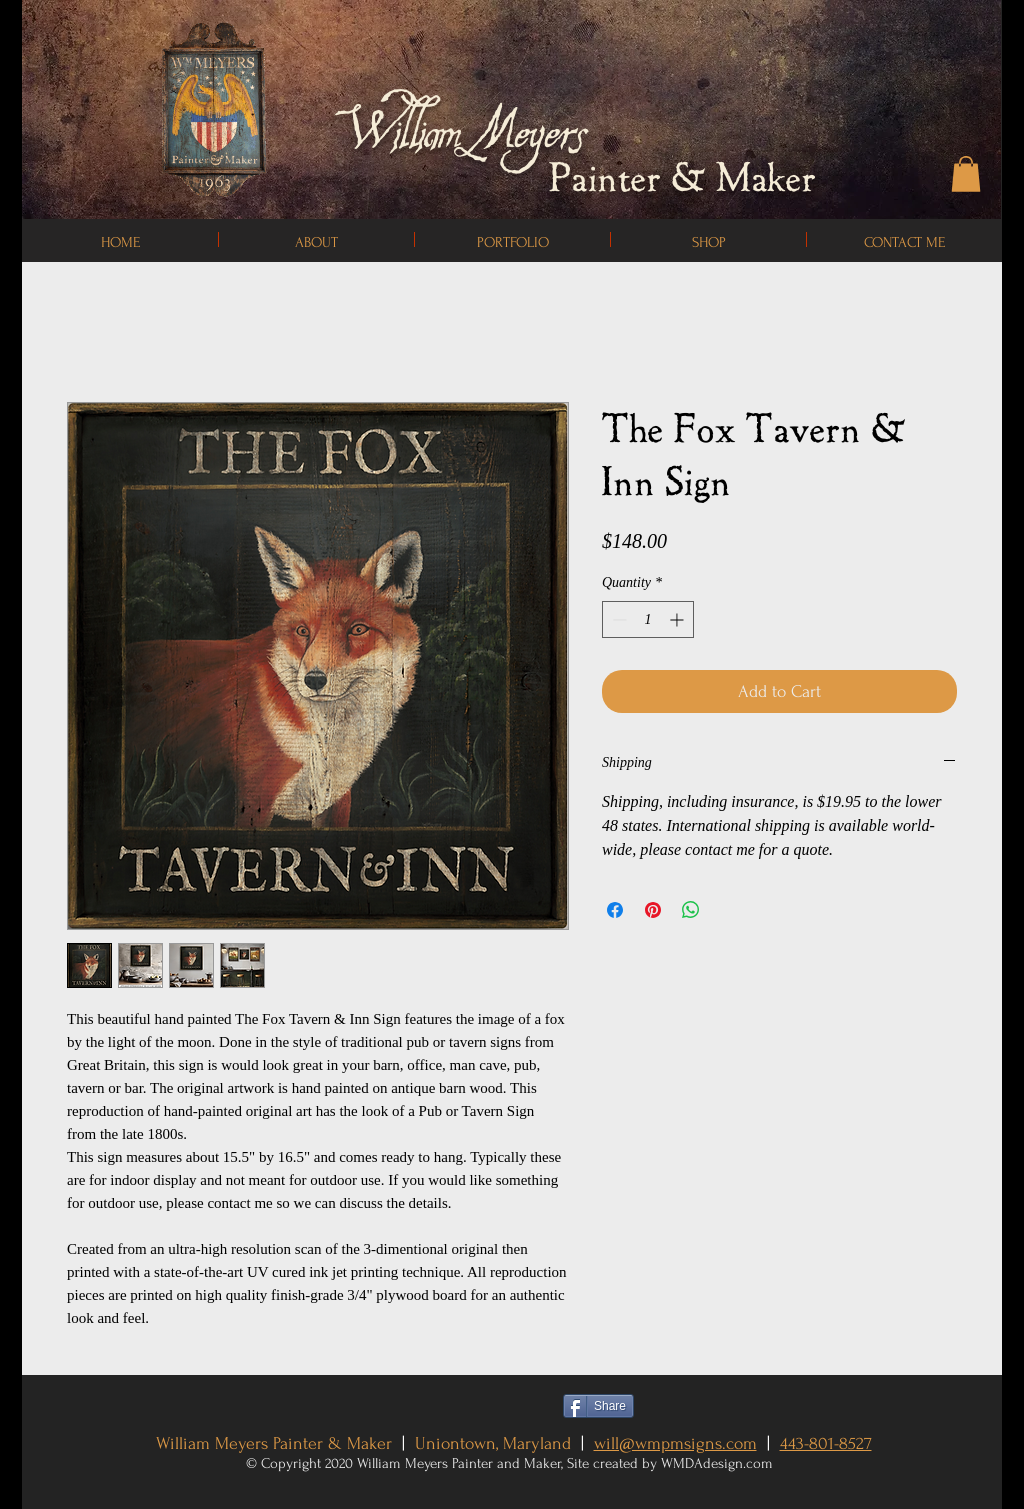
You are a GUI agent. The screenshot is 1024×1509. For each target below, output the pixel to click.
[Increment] (678, 619)
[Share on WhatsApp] (691, 910)
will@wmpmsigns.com (675, 1443)
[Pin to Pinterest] (684, 1406)
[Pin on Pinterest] (653, 910)
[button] (966, 174)
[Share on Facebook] (615, 910)
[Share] (598, 1406)
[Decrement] (617, 619)
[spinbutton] (648, 619)
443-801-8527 (826, 1443)
